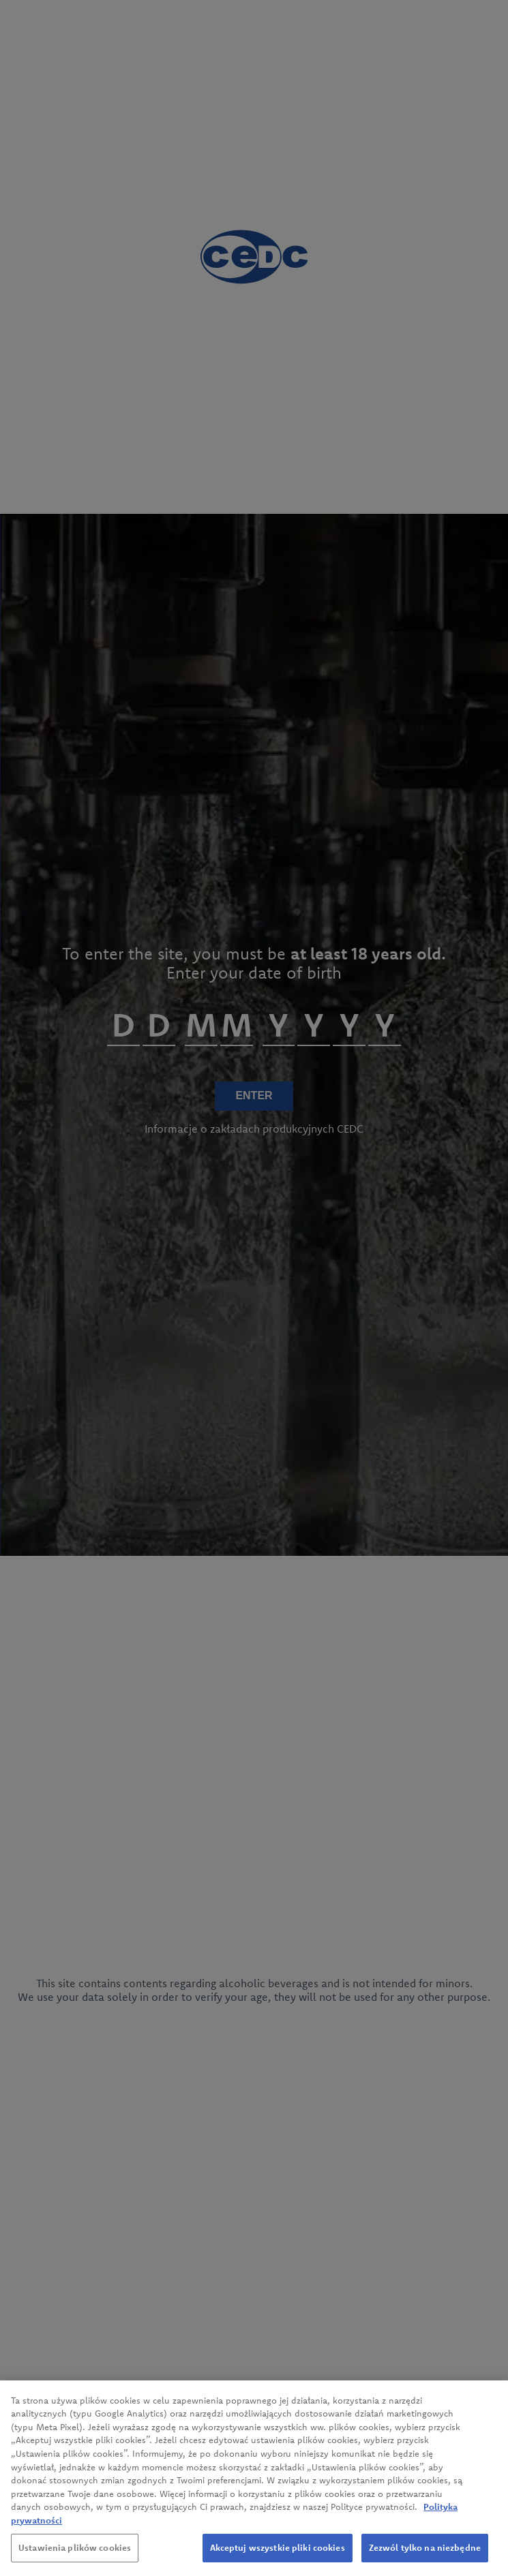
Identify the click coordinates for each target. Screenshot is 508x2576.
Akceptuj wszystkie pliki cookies (277, 2558)
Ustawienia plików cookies (74, 2558)
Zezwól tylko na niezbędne (425, 2558)
